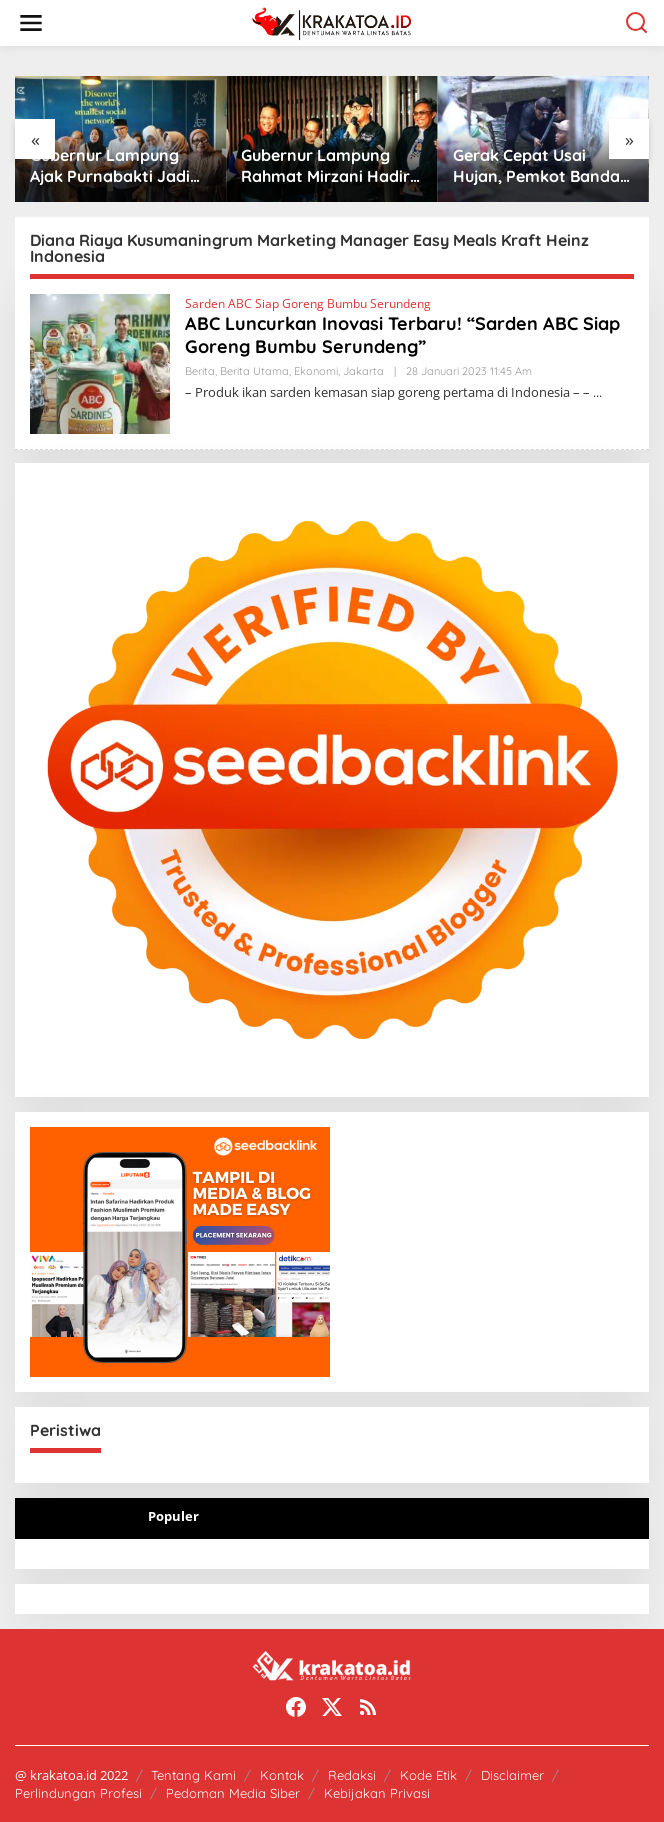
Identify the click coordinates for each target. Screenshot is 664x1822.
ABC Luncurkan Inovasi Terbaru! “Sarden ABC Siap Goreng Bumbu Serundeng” (402, 335)
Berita (200, 371)
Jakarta (363, 371)
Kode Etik (428, 1775)
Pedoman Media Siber (233, 1793)
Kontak (282, 1775)
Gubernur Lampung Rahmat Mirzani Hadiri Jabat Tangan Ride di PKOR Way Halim (359, 166)
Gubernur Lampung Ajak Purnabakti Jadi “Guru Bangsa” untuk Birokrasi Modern (141, 166)
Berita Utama (254, 371)
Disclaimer (512, 1775)
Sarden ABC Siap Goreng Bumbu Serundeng (308, 303)
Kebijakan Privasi (377, 1793)
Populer (173, 1516)
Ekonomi (316, 371)
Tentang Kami (193, 1775)
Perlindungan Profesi (78, 1793)
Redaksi (352, 1775)
